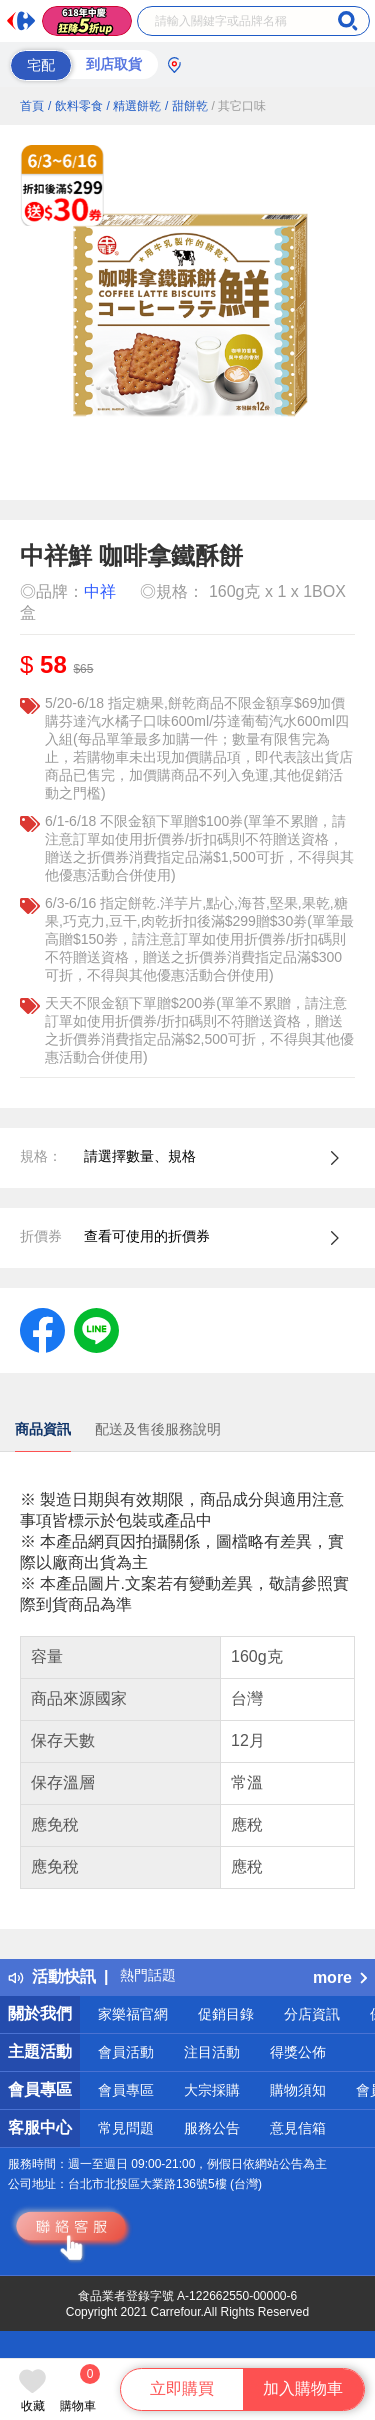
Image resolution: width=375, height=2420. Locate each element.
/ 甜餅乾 (186, 106)
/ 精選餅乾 (133, 106)
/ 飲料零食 (75, 106)
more (340, 1977)
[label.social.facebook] (42, 1329)
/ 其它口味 (239, 106)
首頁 (32, 106)
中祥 (100, 591)
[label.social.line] (96, 1329)
